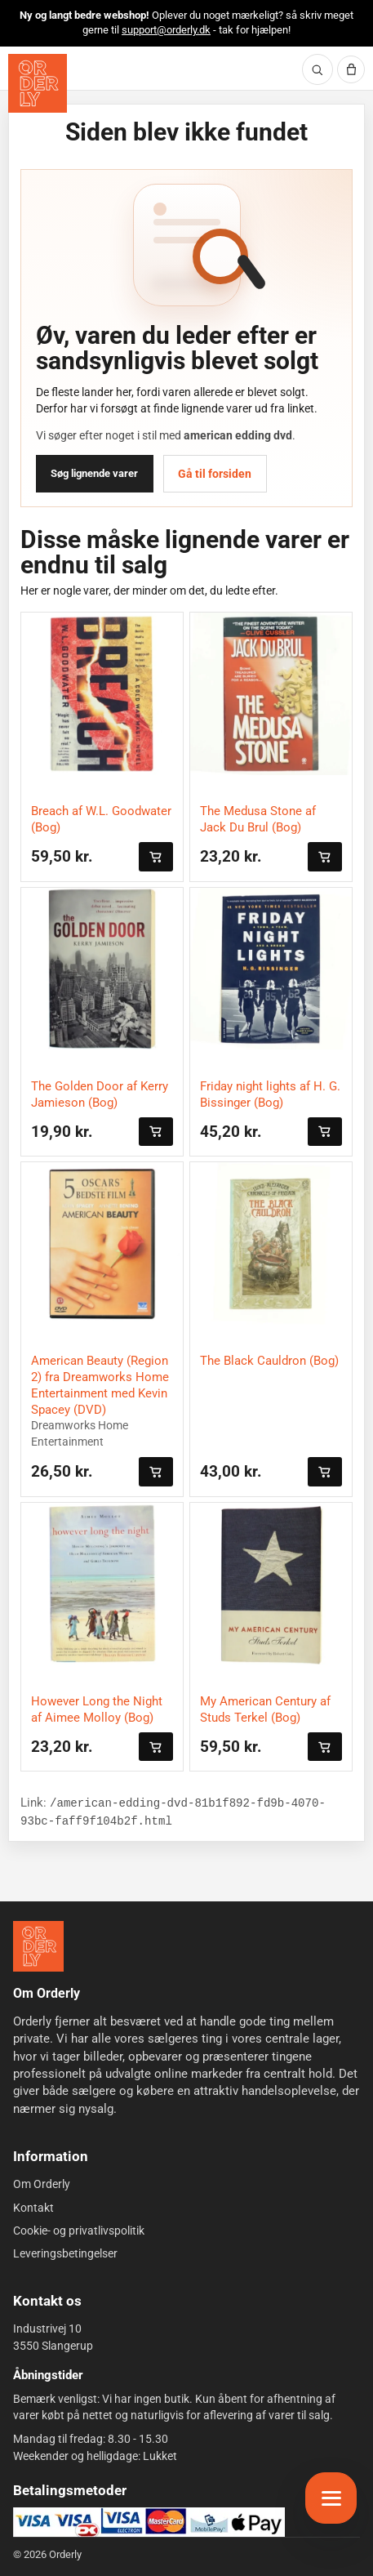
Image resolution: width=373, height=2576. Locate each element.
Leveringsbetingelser (65, 2253)
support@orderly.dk (166, 30)
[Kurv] (351, 69)
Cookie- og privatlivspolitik (78, 2230)
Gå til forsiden (214, 473)
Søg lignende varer (94, 473)
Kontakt (33, 2207)
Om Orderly (41, 2183)
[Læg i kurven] (156, 856)
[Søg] (317, 69)
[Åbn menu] (331, 2498)
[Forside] (38, 1946)
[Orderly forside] (37, 83)
